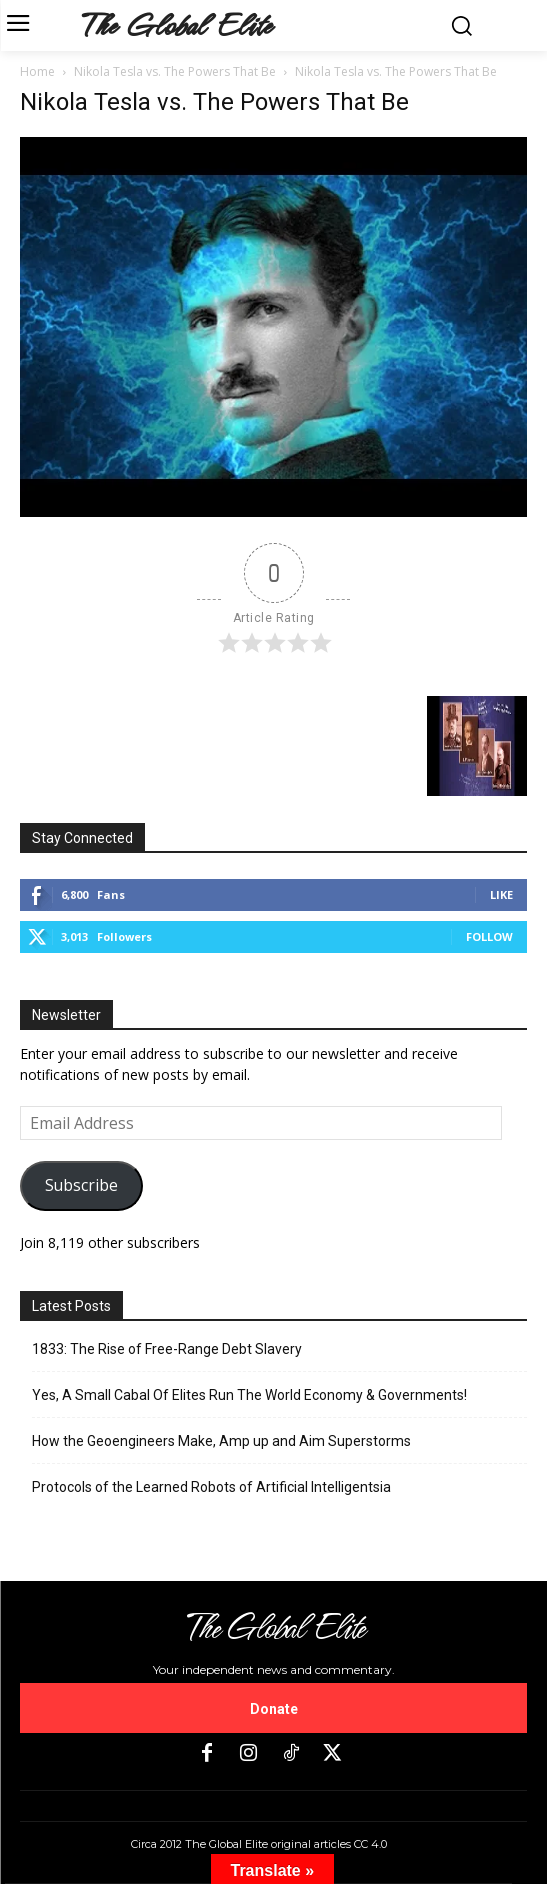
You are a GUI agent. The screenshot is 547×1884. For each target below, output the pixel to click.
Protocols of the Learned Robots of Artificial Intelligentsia (211, 1487)
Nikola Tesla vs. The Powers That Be (175, 71)
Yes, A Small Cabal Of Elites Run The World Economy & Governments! (249, 1395)
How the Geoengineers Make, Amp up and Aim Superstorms (221, 1441)
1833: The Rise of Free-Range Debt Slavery (167, 1349)
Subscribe (81, 1185)
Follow (489, 936)
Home (37, 71)
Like (501, 894)
